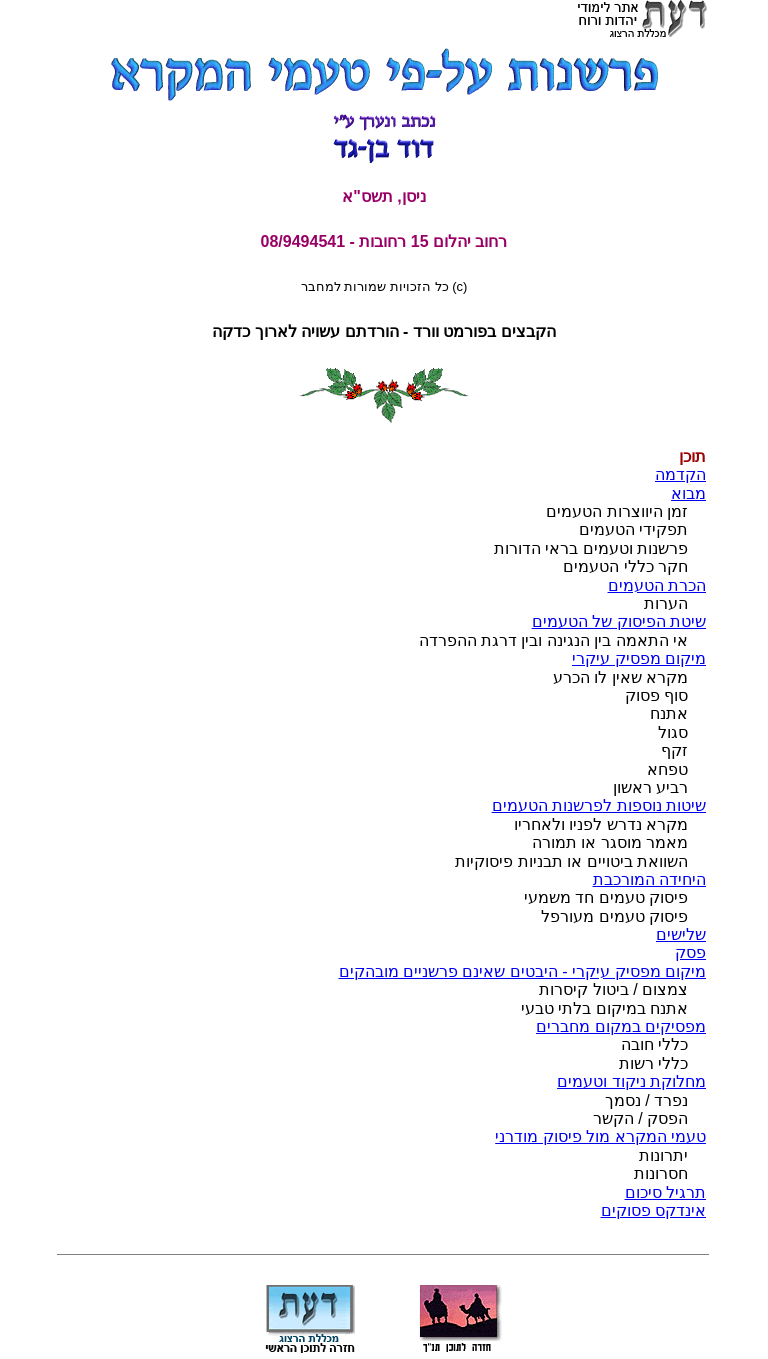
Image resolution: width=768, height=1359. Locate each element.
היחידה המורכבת (649, 879)
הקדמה (680, 474)
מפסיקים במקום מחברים (621, 1026)
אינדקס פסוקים (653, 1210)
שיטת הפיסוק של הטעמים (619, 621)
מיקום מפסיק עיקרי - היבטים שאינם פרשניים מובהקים (522, 971)
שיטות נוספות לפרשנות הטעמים (599, 805)
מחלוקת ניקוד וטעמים (631, 1081)
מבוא (688, 493)
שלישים (681, 934)
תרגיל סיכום (665, 1192)
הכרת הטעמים (657, 585)
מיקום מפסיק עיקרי (639, 658)
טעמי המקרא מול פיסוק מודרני (600, 1136)
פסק (690, 952)
